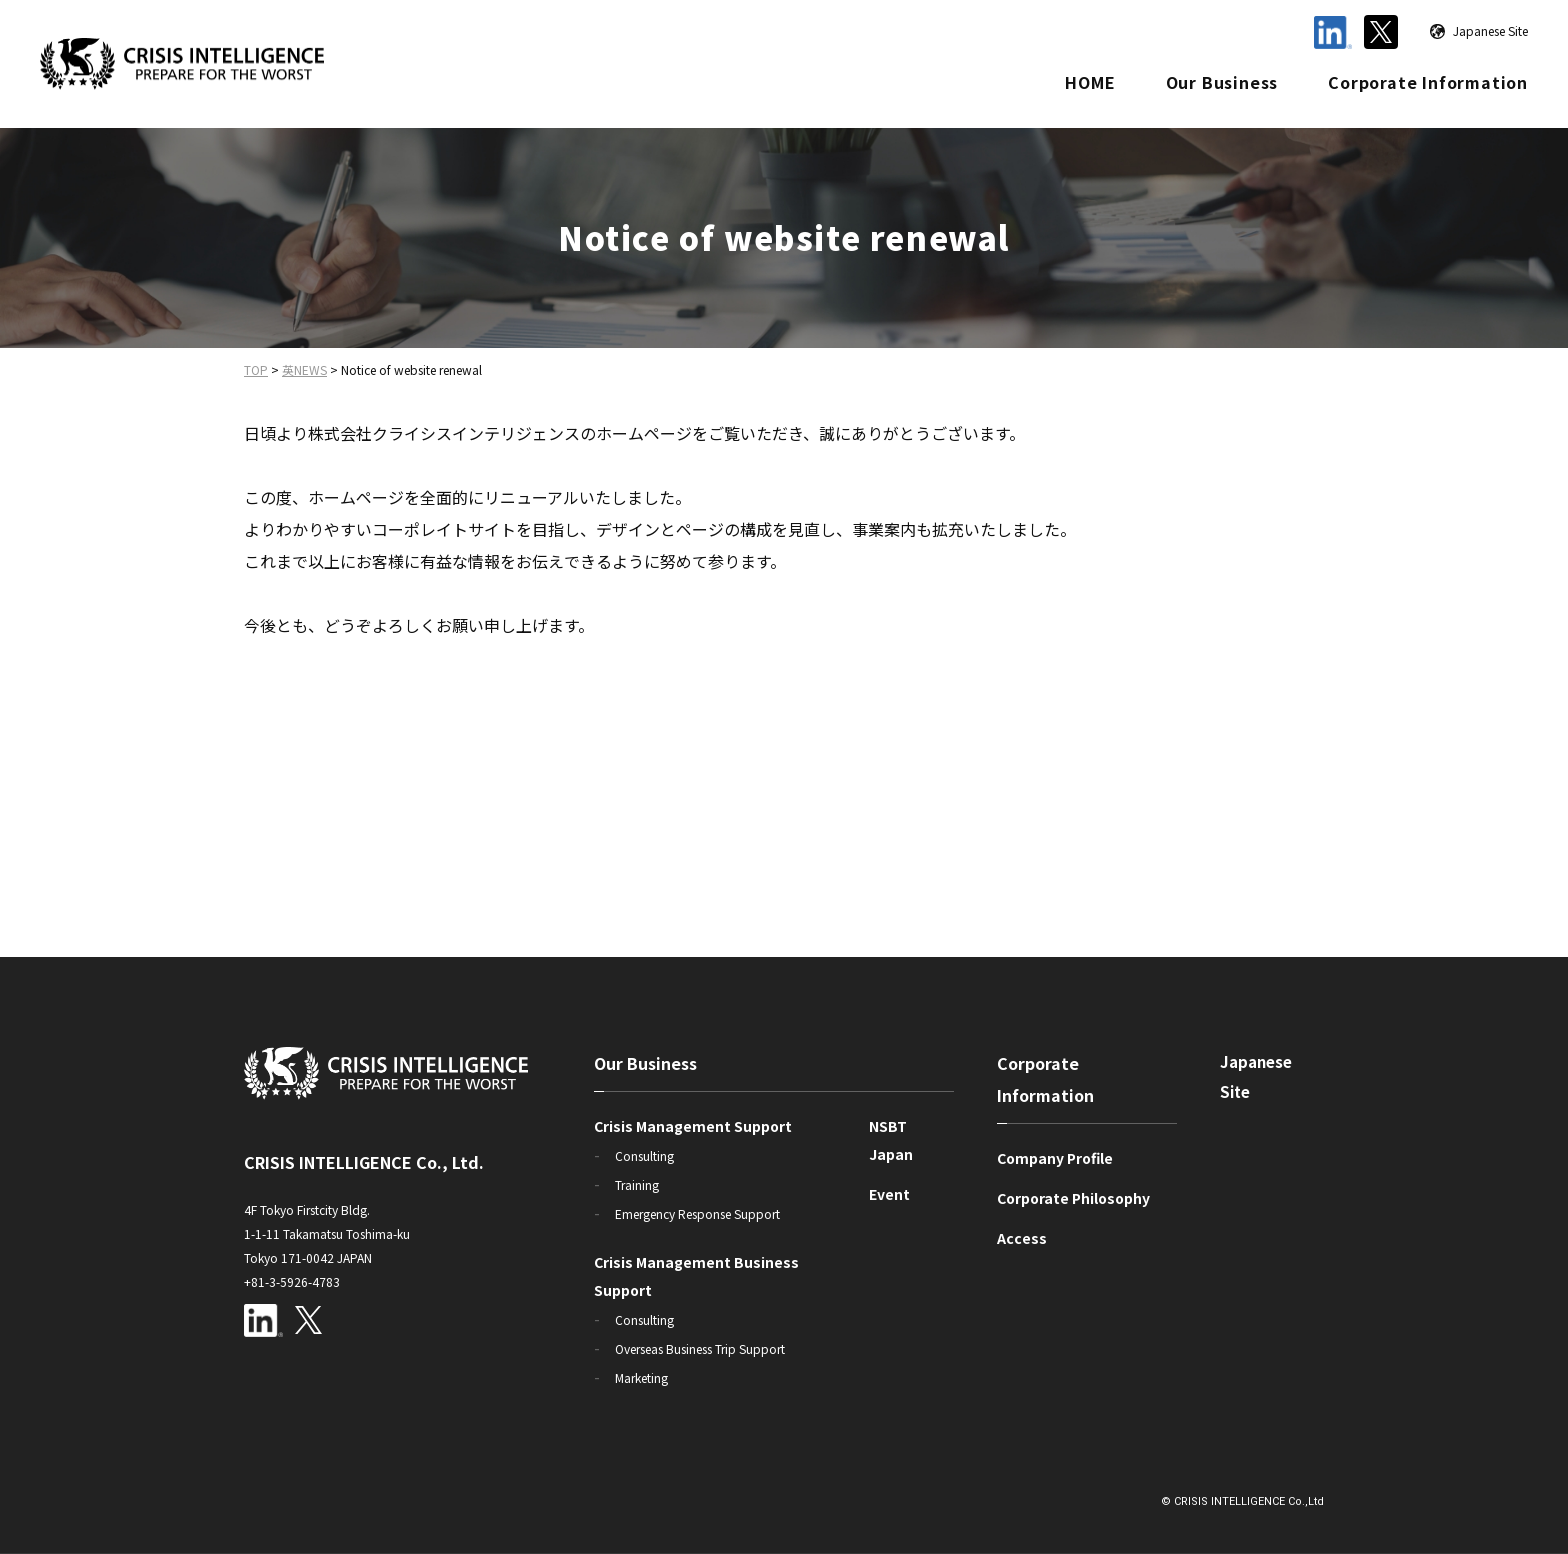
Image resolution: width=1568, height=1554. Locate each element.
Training (637, 1184)
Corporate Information (1428, 82)
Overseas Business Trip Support (700, 1348)
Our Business (1222, 82)
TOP (256, 369)
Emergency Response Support (697, 1213)
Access (1022, 1238)
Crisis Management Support (693, 1126)
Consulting (644, 1155)
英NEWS (304, 369)
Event (889, 1194)
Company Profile (1055, 1158)
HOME (1090, 82)
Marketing (641, 1377)
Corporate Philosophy (1073, 1198)
